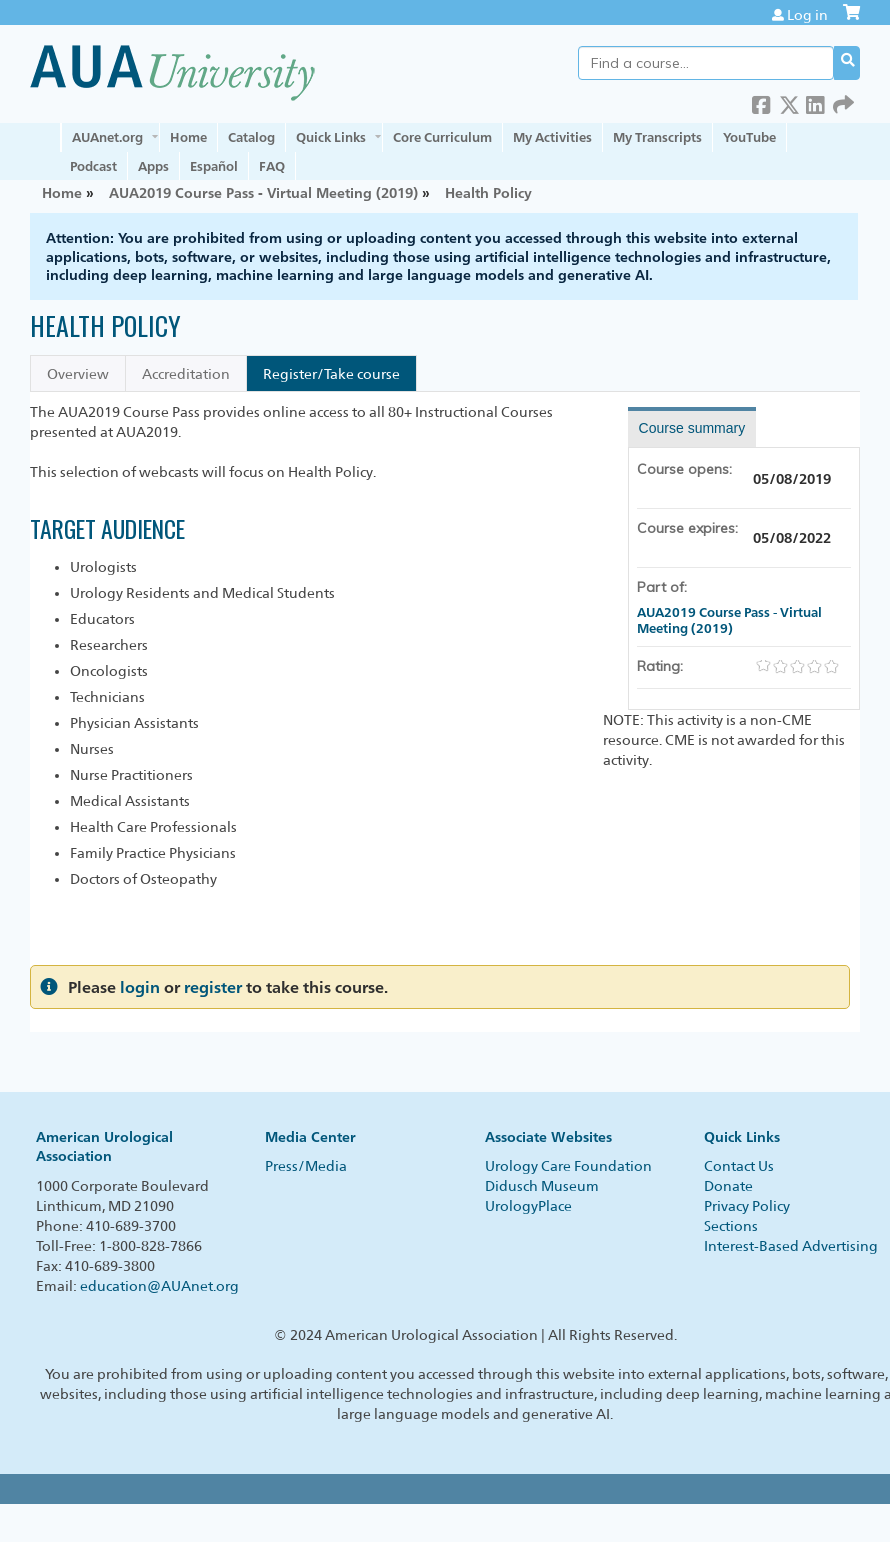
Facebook (762, 101)
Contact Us (739, 1166)
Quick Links (331, 137)
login (140, 987)
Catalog (251, 137)
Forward (843, 101)
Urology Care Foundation (568, 1166)
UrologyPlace (528, 1206)
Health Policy (488, 192)
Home (188, 137)
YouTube (749, 137)
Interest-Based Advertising (791, 1246)
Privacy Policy (747, 1206)
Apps (153, 166)
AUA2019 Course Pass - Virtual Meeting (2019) (263, 192)
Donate (728, 1186)
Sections (731, 1226)
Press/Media (306, 1166)
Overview (78, 374)
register (213, 987)
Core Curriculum (442, 137)
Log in (807, 15)
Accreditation (186, 374)
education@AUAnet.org (159, 1286)
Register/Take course (331, 374)
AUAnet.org (107, 137)
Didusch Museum (542, 1186)
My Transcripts (657, 137)
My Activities (552, 137)
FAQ (272, 166)
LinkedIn (816, 101)
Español (214, 166)
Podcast (93, 166)
